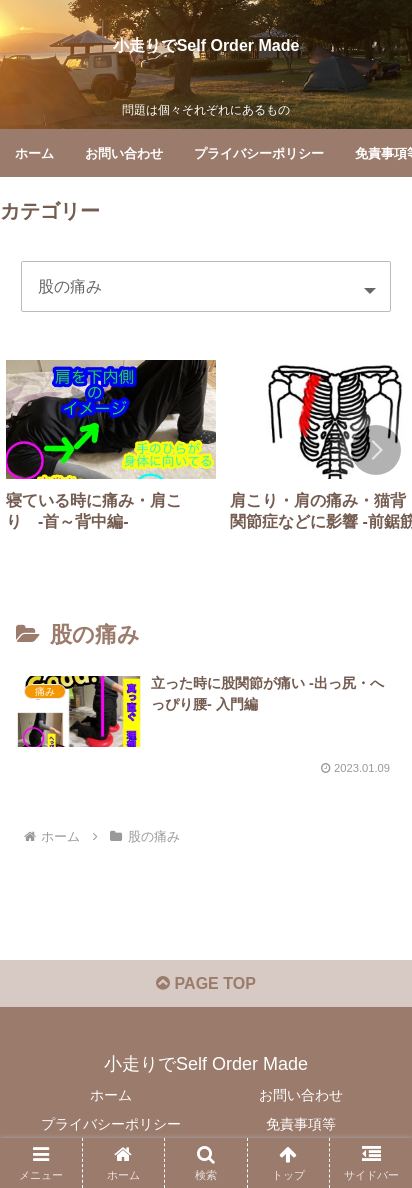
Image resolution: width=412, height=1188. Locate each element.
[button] (376, 450)
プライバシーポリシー (111, 1124)
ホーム (111, 1095)
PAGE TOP (206, 983)
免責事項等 (301, 1124)
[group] (111, 454)
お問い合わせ (301, 1095)
